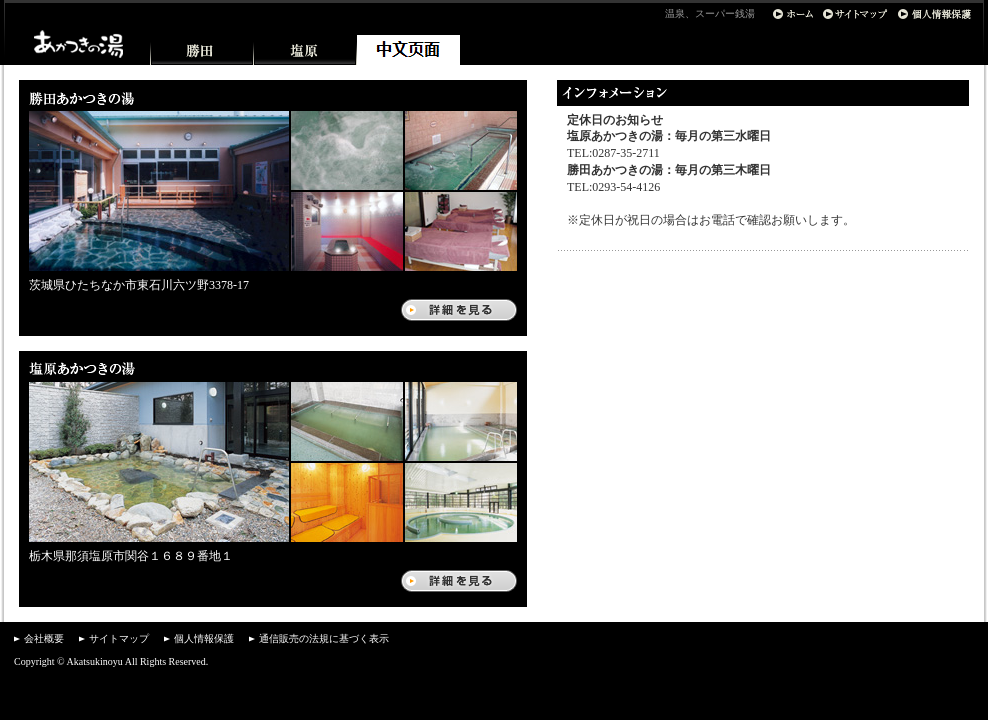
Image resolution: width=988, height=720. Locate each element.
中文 (408, 50)
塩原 (305, 50)
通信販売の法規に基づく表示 (324, 638)
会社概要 (44, 638)
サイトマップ (119, 638)
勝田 (202, 50)
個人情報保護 (204, 638)
